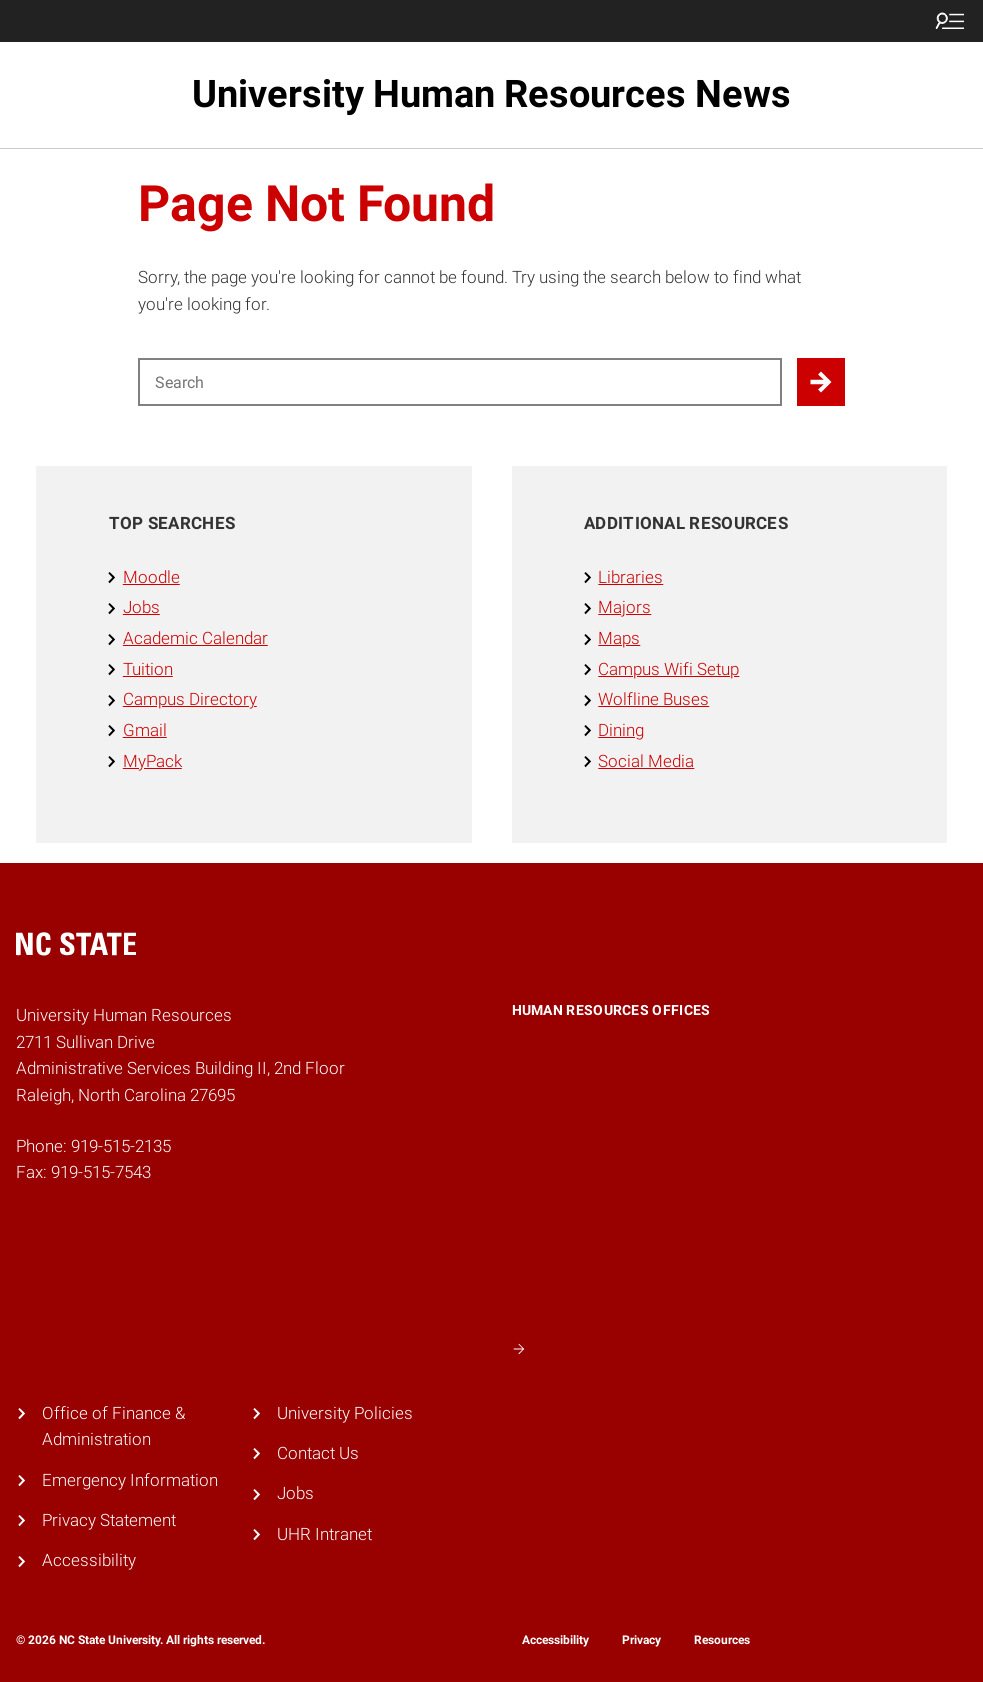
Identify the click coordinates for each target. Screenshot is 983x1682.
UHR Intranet (324, 1534)
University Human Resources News (491, 94)
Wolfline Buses (653, 699)
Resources (722, 1640)
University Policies (345, 1413)
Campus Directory (190, 699)
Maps (619, 638)
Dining (621, 730)
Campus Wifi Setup (668, 669)
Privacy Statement (109, 1520)
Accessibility (89, 1560)
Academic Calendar (195, 638)
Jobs (141, 607)
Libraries (630, 577)
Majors (624, 607)
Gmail (145, 730)
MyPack (152, 761)
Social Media (646, 761)
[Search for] (460, 382)
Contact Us (318, 1453)
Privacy (641, 1640)
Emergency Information (130, 1480)
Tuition (148, 669)
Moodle (151, 577)
